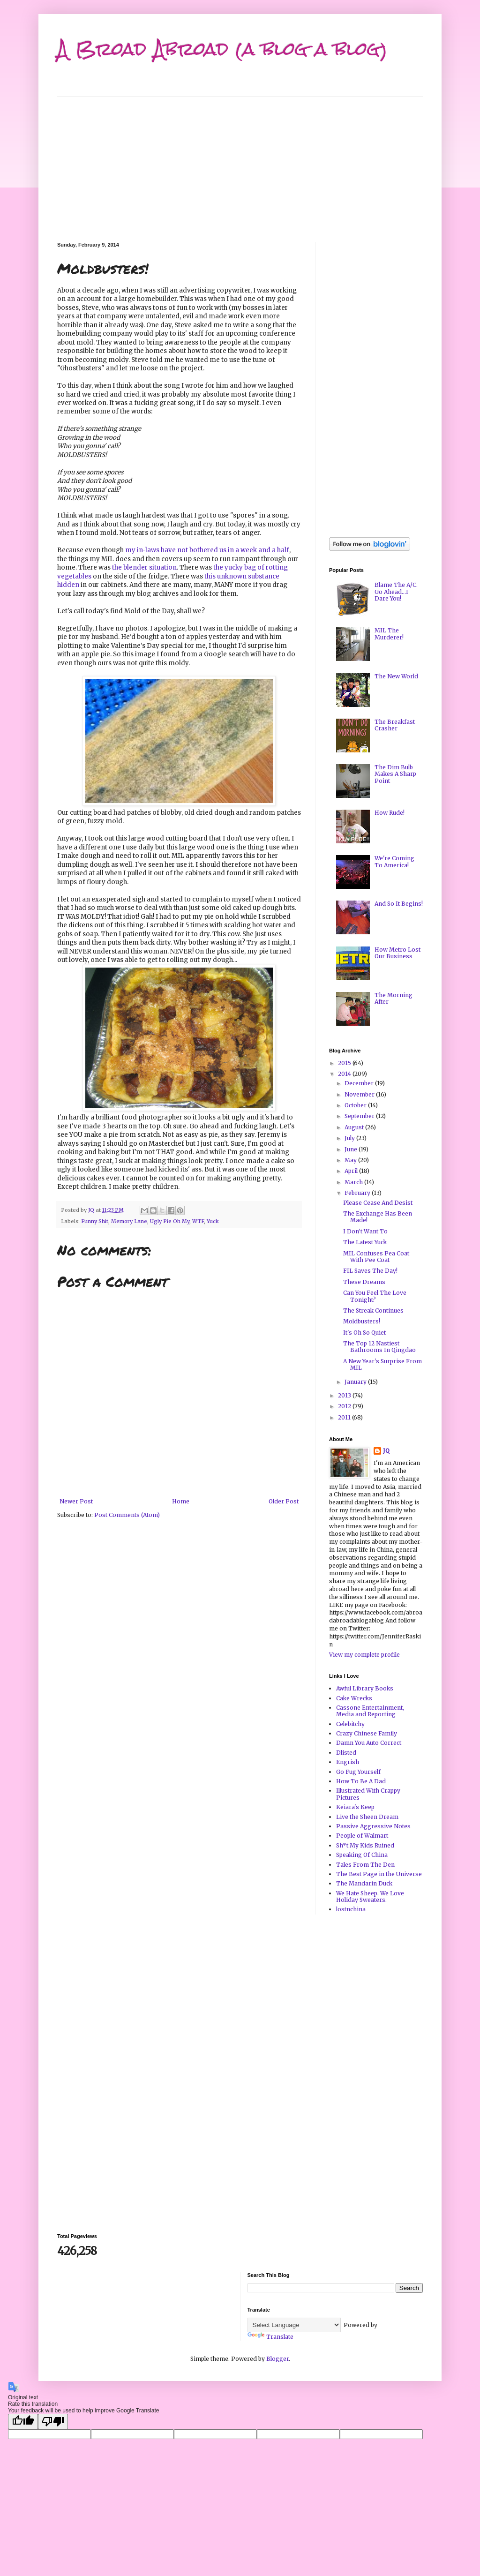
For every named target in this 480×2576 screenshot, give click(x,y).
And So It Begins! (399, 903)
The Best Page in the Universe (379, 1874)
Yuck (213, 1221)
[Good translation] (23, 2421)
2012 (345, 1406)
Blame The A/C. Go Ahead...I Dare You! (396, 591)
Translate (270, 2336)
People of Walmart (362, 1835)
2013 (345, 1395)
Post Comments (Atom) (127, 1514)
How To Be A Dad (361, 1781)
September (360, 1115)
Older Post (284, 1501)
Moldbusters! (361, 1321)
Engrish (347, 1761)
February (358, 1192)
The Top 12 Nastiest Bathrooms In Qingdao (379, 1346)
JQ (386, 1450)
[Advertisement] (240, 162)
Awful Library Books (364, 1688)
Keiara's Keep (355, 1806)
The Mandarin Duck (364, 1883)
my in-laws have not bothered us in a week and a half (207, 550)
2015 (345, 1062)
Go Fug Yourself (358, 1771)
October (356, 1105)
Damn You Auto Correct (368, 1742)
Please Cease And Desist (377, 1202)
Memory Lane (129, 1221)
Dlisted (346, 1752)
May (351, 1160)
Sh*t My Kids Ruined (365, 1845)
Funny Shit (94, 1221)
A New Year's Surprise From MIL (382, 1364)
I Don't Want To (365, 1231)
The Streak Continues (373, 1310)
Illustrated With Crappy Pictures (368, 1794)
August (355, 1127)
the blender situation (144, 567)
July (350, 1138)
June (352, 1149)
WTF (198, 1221)
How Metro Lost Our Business (397, 953)
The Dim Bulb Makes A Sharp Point (395, 774)
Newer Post (76, 1501)
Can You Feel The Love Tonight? (374, 1296)
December (360, 1083)
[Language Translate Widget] (294, 2325)
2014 (345, 1073)
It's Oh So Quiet (364, 1332)
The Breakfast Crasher (395, 725)
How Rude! (390, 812)
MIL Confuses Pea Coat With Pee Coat (376, 1256)
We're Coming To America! (394, 861)
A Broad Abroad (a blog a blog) (222, 49)
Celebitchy (350, 1723)
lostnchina (351, 1909)
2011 (345, 1417)
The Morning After (393, 998)
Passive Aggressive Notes (373, 1826)
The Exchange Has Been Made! (377, 1217)
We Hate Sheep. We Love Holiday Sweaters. (370, 1896)
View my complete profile (364, 1654)
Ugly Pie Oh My (169, 1221)
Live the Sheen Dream (367, 1816)
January (356, 1381)
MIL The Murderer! (389, 633)
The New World (396, 676)
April (352, 1170)
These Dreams (364, 1281)
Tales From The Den (365, 1864)
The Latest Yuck (365, 1242)
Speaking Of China (362, 1854)
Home (180, 1501)
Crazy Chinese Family (366, 1733)
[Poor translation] (53, 2421)
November (360, 1094)
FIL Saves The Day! (370, 1270)
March (354, 1182)
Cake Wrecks (354, 1698)
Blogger (277, 2358)
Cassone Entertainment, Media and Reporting (370, 1711)
